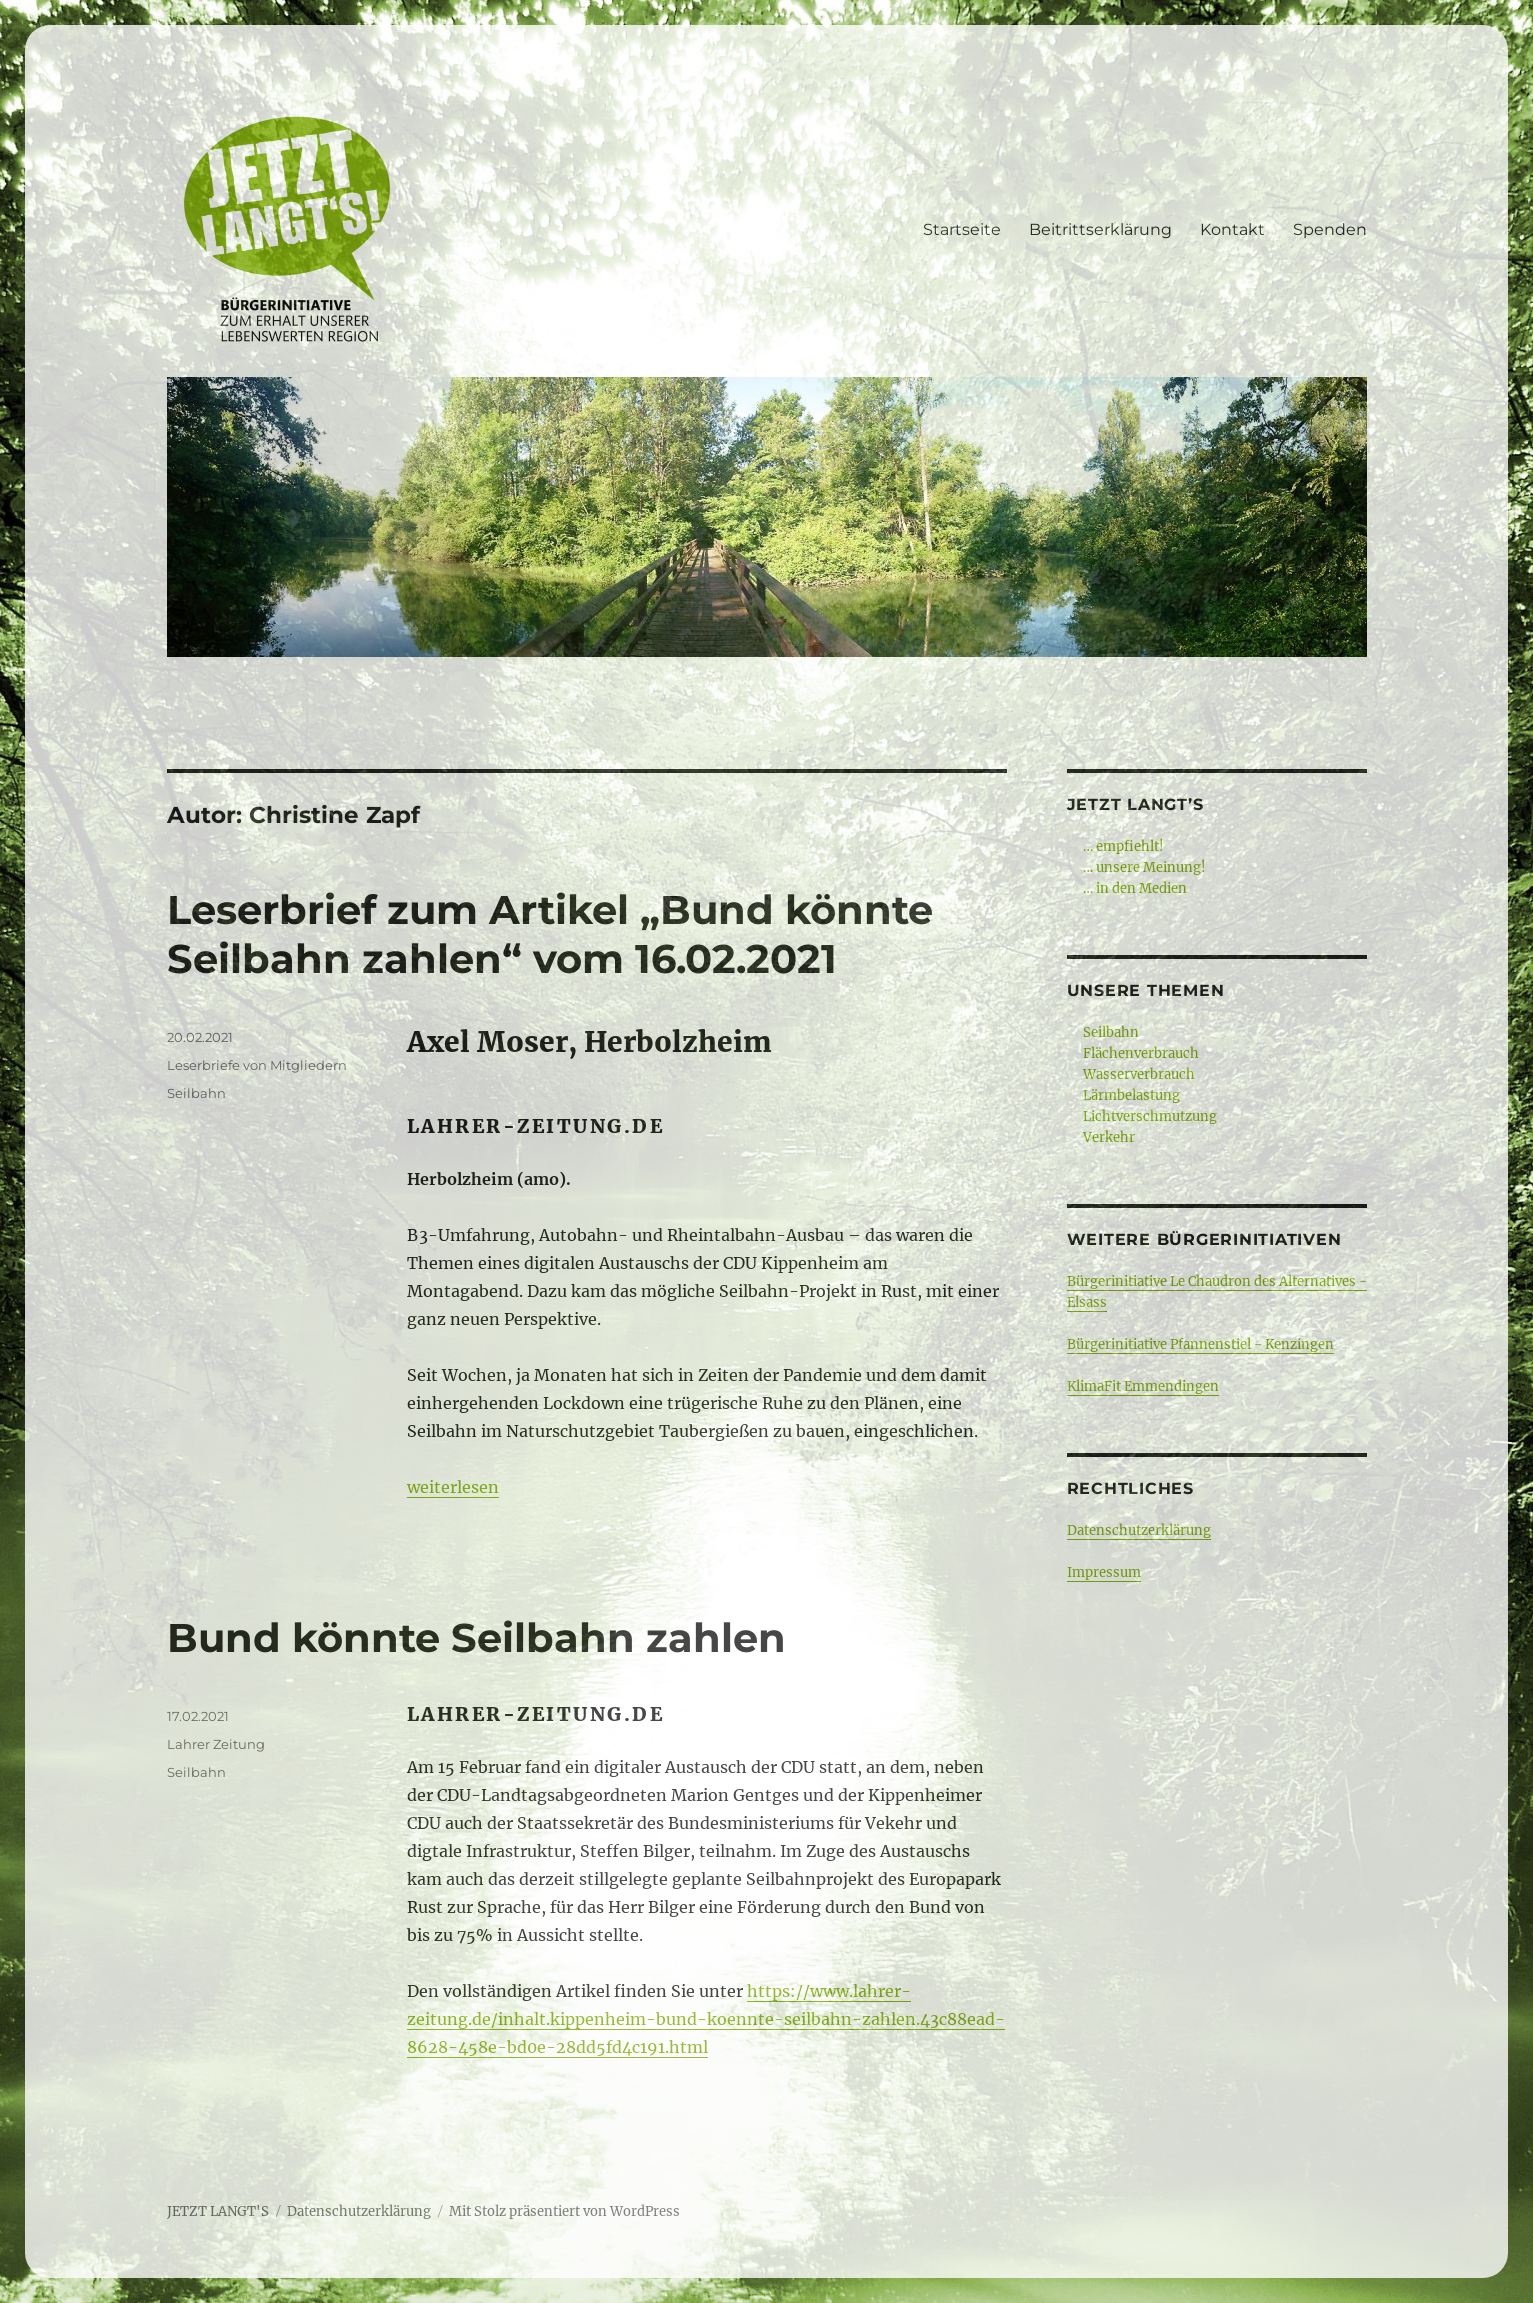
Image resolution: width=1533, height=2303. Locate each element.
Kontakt (1232, 229)
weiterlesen (453, 1487)
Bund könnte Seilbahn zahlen (476, 1637)
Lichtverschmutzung (1150, 1116)
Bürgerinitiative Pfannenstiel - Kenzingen (1200, 1344)
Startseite (962, 229)
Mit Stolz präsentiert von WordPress (564, 2211)
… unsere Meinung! (1144, 867)
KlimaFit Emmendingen (1143, 1386)
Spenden (1330, 229)
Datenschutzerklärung (1139, 1530)
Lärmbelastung (1131, 1095)
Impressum (1104, 1572)
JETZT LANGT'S (218, 2211)
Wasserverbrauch (1139, 1074)
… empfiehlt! (1123, 846)
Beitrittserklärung (1100, 229)
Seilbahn (196, 1093)
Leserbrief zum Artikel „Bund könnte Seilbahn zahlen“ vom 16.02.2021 (550, 934)
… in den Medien (1135, 888)
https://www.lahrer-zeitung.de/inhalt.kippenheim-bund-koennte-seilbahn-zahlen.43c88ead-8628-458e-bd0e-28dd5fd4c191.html (706, 2019)
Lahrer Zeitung (216, 1744)
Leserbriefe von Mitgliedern (257, 1065)
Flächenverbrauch (1141, 1053)
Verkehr (1109, 1137)
